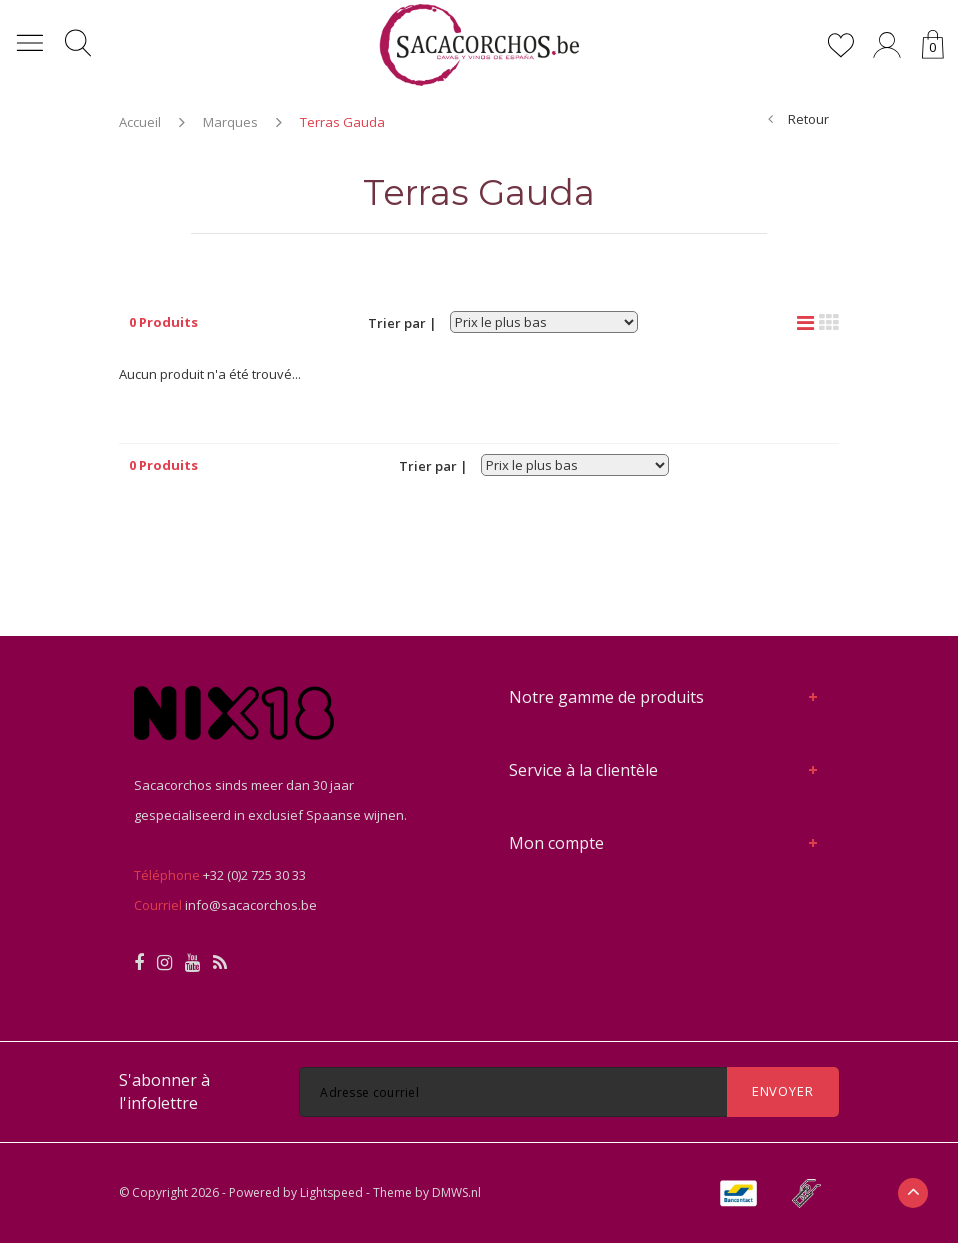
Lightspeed (331, 1192)
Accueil (140, 122)
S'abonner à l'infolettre (164, 1091)
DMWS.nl (456, 1192)
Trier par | (402, 323)
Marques (230, 122)
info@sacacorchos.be (251, 905)
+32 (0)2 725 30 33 (254, 875)
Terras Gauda (342, 122)
